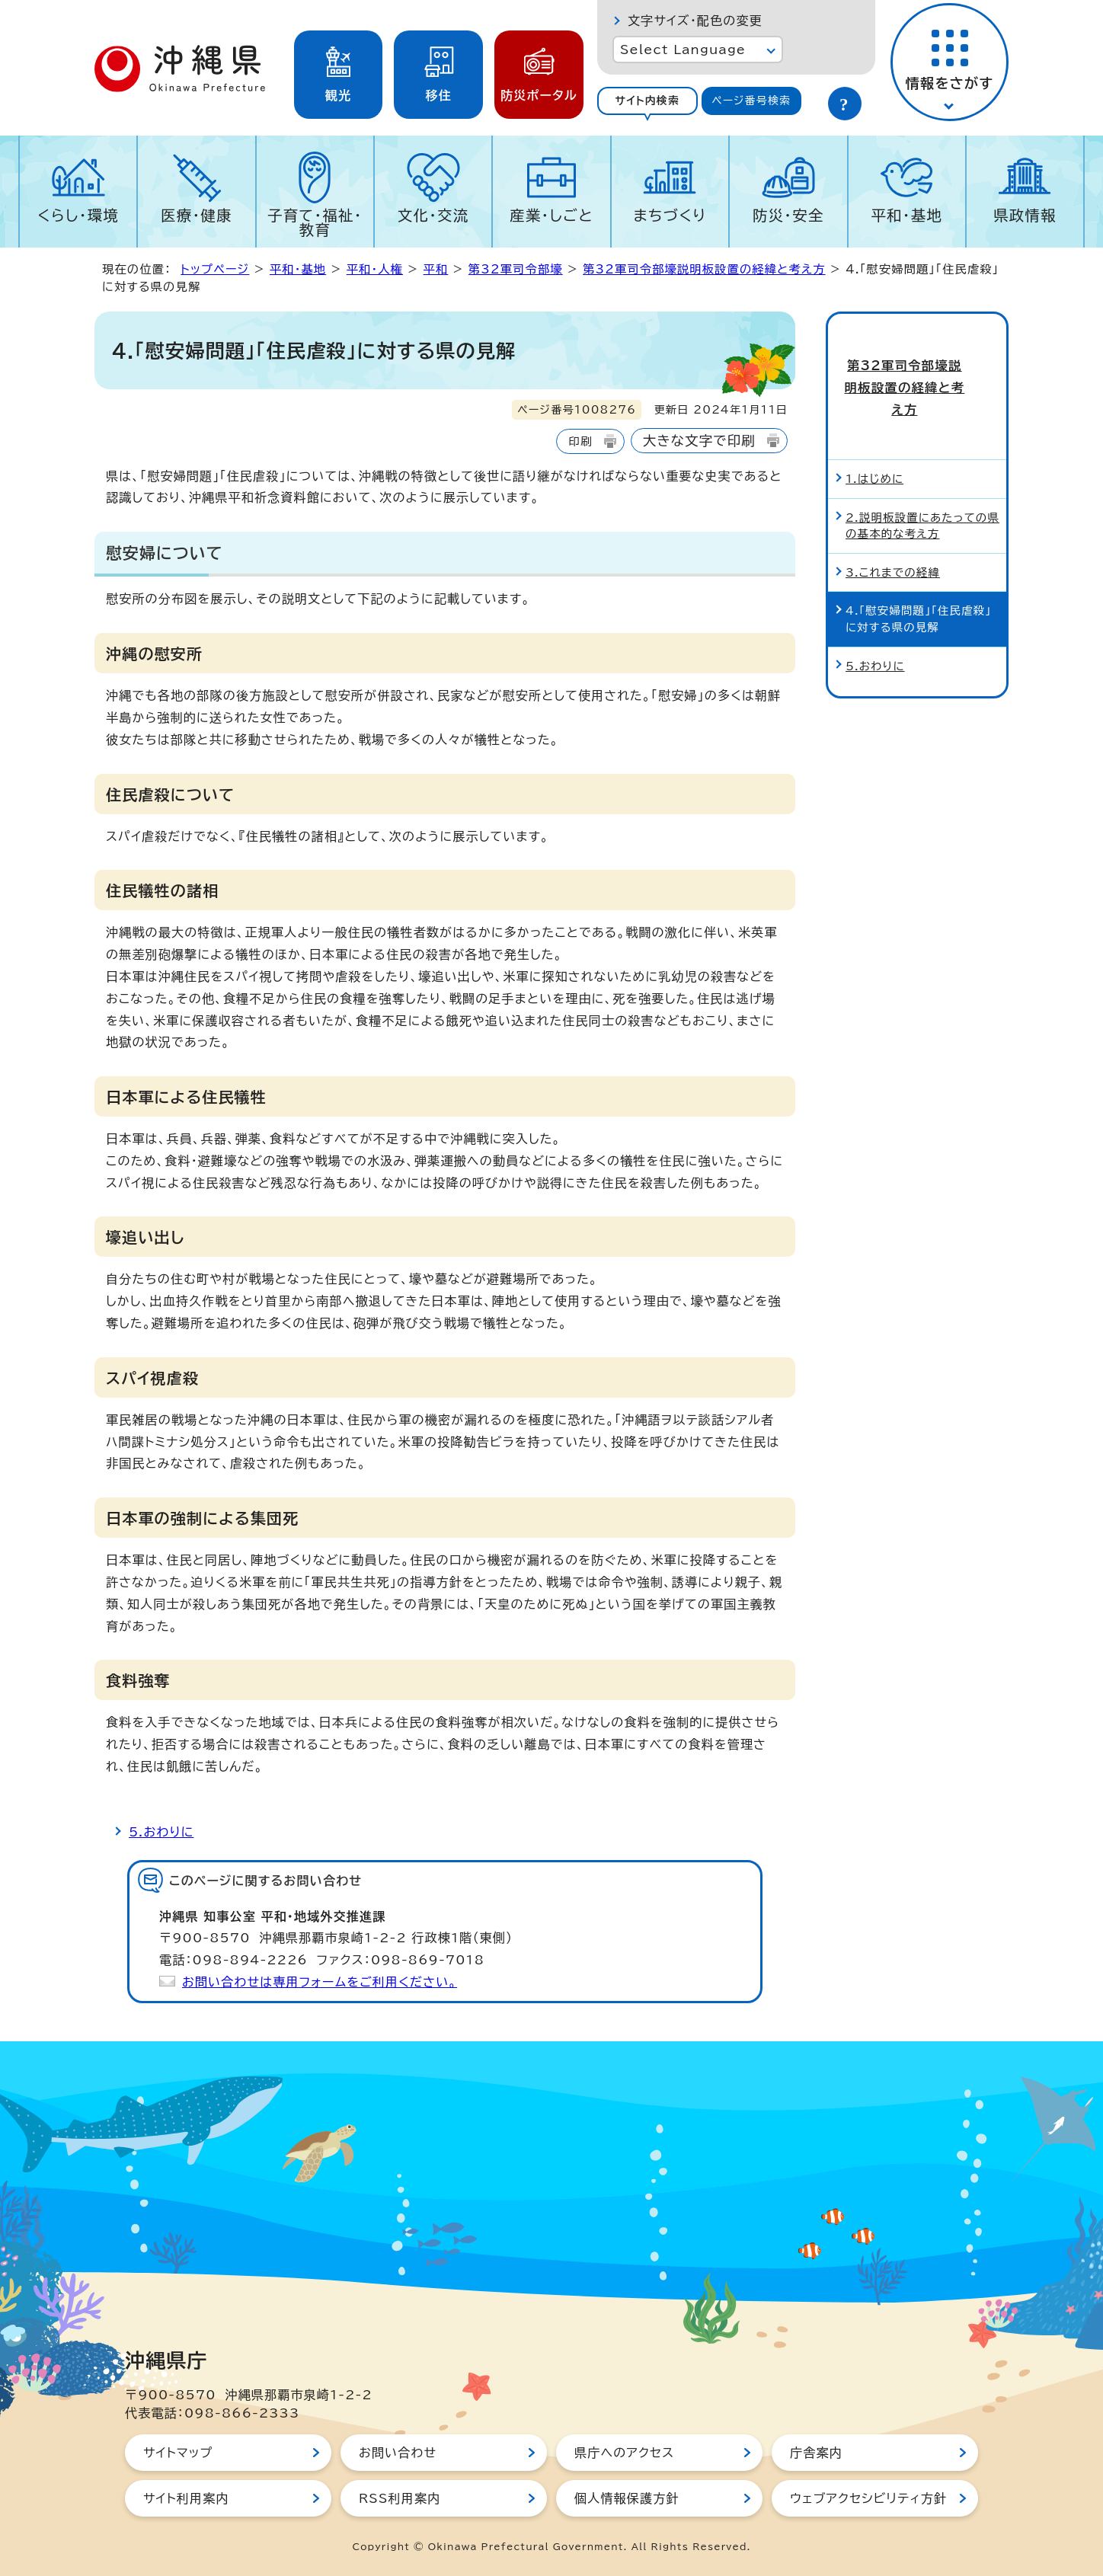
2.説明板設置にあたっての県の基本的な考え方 (922, 473)
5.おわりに (161, 1832)
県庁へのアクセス (624, 2453)
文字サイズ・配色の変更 (695, 20)
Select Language (683, 49)
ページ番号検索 (751, 100)
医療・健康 (196, 215)
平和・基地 (906, 215)
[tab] (647, 101)
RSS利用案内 (399, 2498)
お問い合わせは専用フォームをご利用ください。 (319, 1982)
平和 (436, 269)
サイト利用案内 (186, 2498)
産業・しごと (551, 215)
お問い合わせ (397, 2453)
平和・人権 (375, 269)
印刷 (580, 441)
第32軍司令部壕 (515, 269)
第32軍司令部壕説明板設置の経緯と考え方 (704, 269)
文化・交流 (433, 215)
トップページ (215, 269)
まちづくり (669, 215)
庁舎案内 (816, 2453)
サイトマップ (178, 2453)
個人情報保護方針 (626, 2498)
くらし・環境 (78, 215)
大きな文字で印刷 (699, 440)
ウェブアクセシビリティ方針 (868, 2498)
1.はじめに (874, 426)
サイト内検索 (647, 100)
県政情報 (1025, 215)
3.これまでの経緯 (893, 520)
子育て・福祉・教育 (315, 222)
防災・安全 (788, 215)
